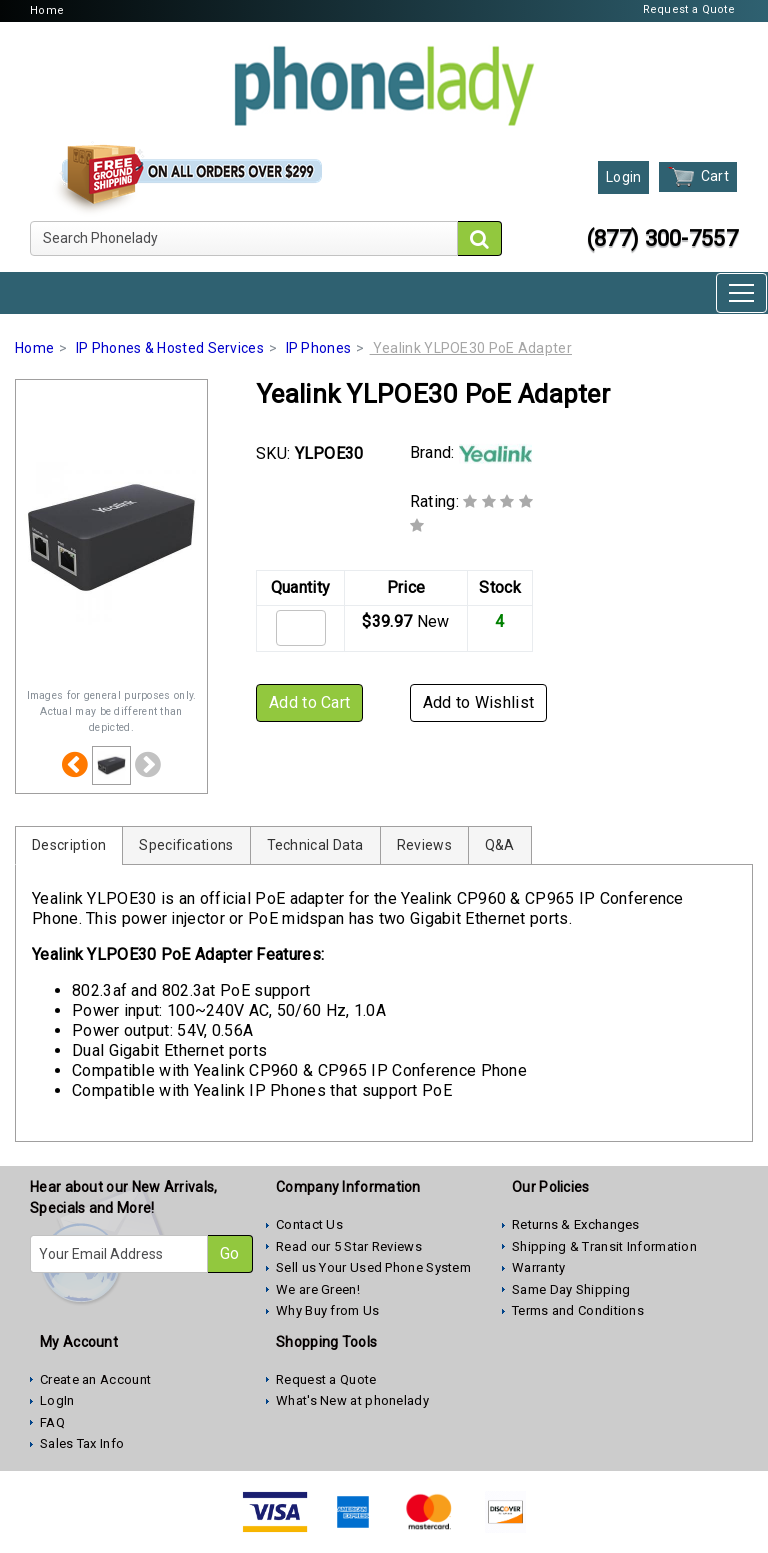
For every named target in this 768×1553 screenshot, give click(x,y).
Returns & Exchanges (576, 1224)
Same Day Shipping (571, 1289)
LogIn (57, 1400)
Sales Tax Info (82, 1443)
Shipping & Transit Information (604, 1246)
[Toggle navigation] (741, 293)
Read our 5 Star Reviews (349, 1246)
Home (47, 10)
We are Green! (318, 1289)
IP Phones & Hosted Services (170, 348)
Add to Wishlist (479, 702)
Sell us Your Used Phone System (373, 1267)
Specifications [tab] (186, 845)
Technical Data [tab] (315, 845)
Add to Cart (309, 702)
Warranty (538, 1267)
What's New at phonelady (352, 1400)
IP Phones (319, 348)
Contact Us (309, 1224)
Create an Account (95, 1379)
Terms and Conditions (578, 1310)
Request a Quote (689, 9)
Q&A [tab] (500, 845)
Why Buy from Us (328, 1310)
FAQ (52, 1422)
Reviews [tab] (424, 845)
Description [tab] (69, 845)
